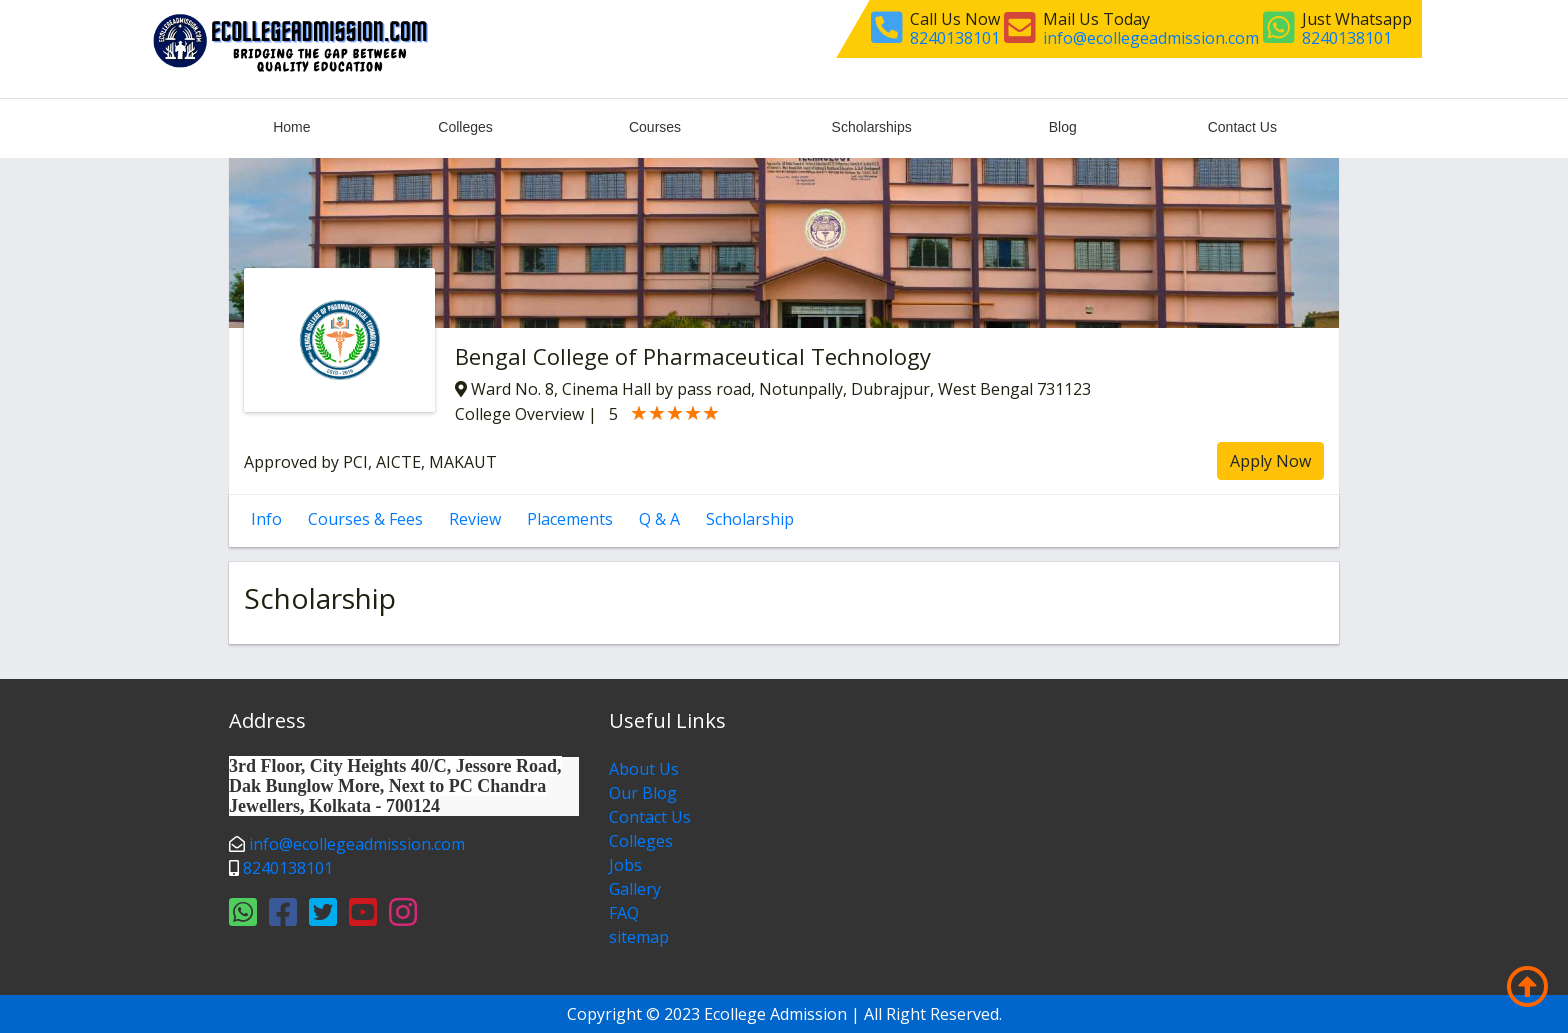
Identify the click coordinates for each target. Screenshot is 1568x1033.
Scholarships (872, 127)
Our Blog (643, 793)
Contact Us (1242, 127)
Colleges (465, 127)
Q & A (659, 519)
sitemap (639, 937)
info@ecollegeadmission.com (1151, 38)
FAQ (624, 913)
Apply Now (1270, 461)
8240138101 (955, 38)
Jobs (625, 865)
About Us (644, 769)
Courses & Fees (365, 519)
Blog (1063, 127)
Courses (655, 127)
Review (475, 519)
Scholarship (750, 519)
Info (266, 519)
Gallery (635, 889)
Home (291, 127)
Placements (570, 519)
